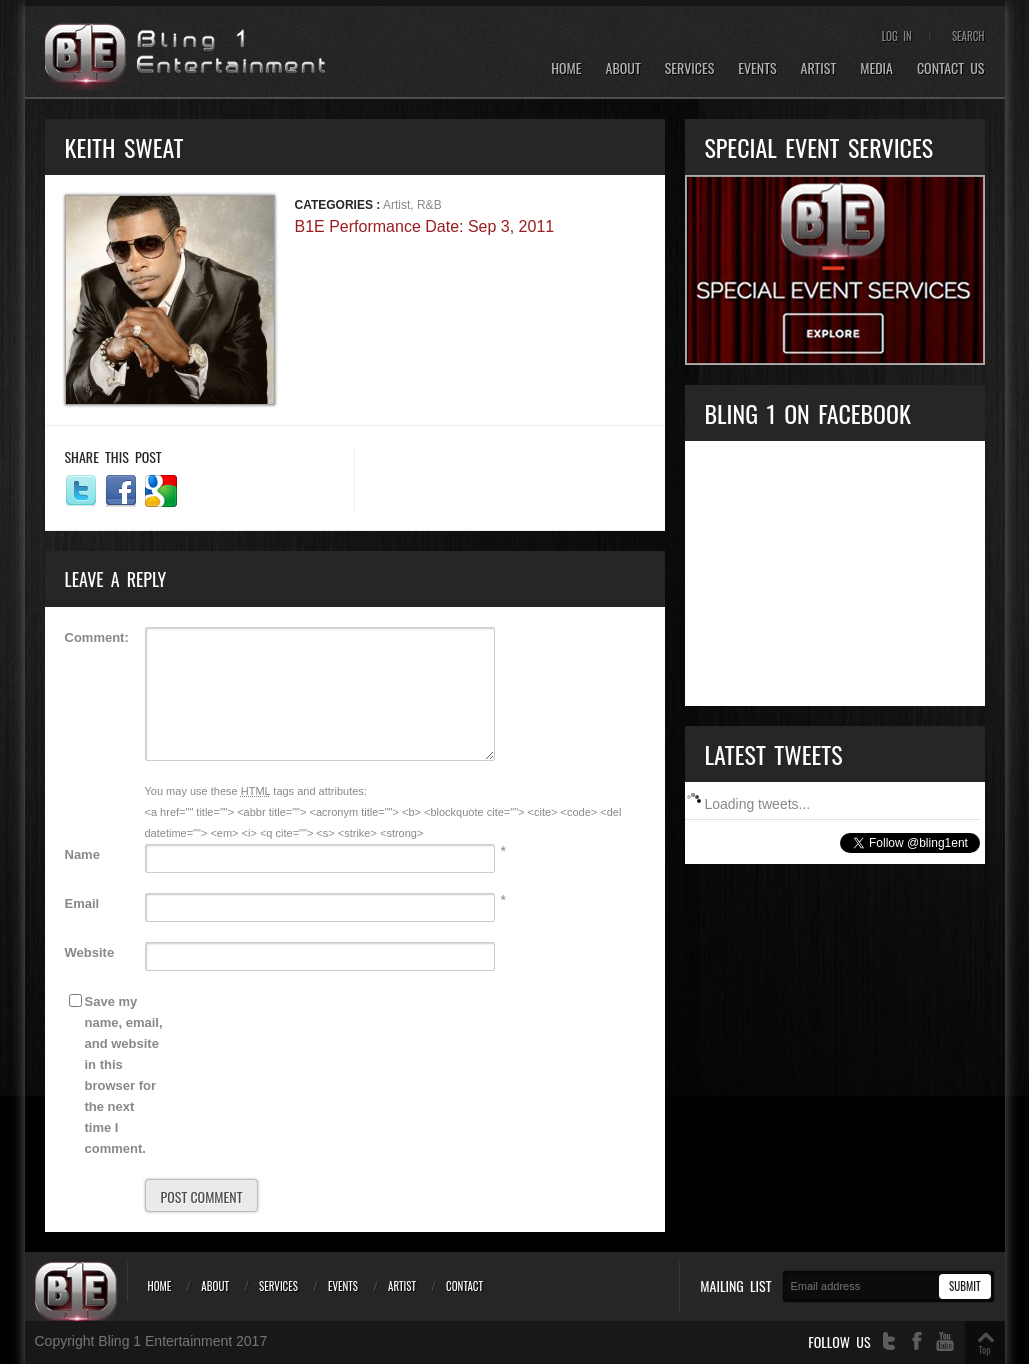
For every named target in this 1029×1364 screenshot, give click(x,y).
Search (968, 36)
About (623, 68)
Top (984, 1349)
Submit (964, 1286)
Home (566, 68)
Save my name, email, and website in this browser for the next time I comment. (124, 1075)
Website (90, 952)
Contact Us (951, 68)
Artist (819, 68)
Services (690, 68)
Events (757, 68)
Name (82, 854)
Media (876, 68)
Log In (897, 36)
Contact (464, 1286)
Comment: (97, 637)
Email (82, 903)
